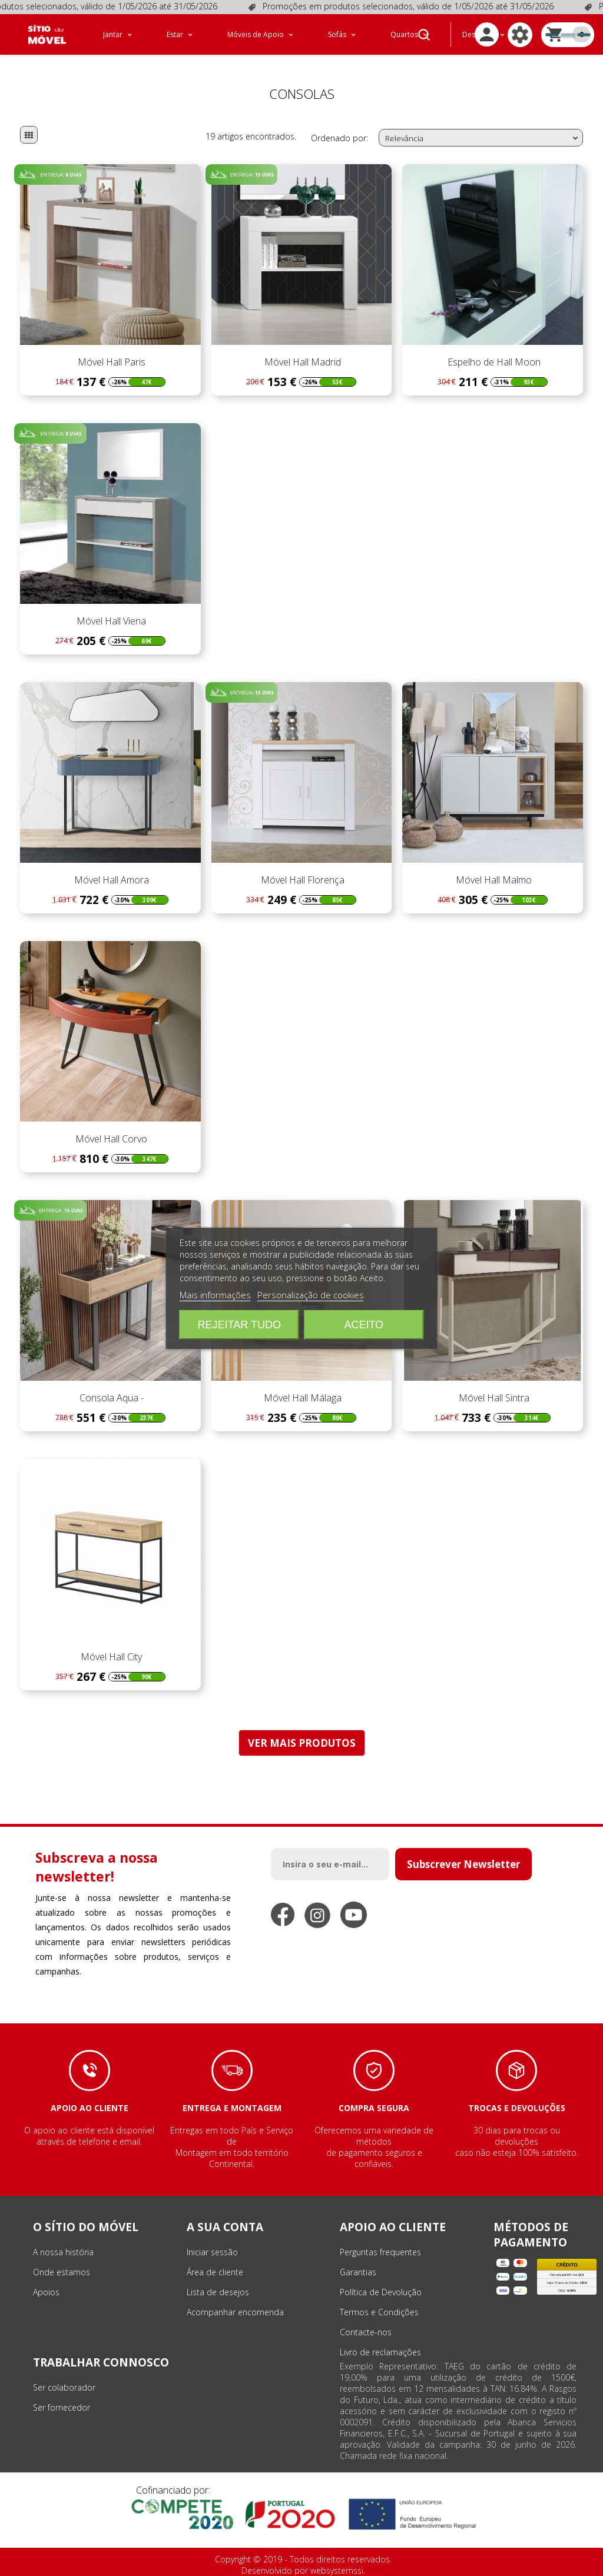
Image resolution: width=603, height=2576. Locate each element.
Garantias (358, 2272)
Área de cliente (215, 2272)
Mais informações (215, 1295)
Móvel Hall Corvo (110, 1138)
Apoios (46, 2292)
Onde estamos (61, 2272)
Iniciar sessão (212, 2252)
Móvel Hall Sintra (492, 1397)
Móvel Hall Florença (301, 879)
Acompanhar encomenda (235, 2312)
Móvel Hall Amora (110, 879)
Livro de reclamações (380, 2352)
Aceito (363, 1325)
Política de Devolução (381, 2292)
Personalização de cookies (310, 1295)
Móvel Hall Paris (110, 361)
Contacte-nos (366, 2332)
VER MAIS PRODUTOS (302, 1743)
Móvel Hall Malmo (492, 879)
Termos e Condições (379, 2312)
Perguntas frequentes (380, 2252)
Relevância (482, 138)
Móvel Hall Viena (110, 620)
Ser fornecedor (61, 2407)
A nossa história (63, 2252)
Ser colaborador (64, 2387)
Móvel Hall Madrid (301, 361)
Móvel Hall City (110, 1656)
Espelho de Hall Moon (493, 361)
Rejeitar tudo (239, 1325)
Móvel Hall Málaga (301, 1397)
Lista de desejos (218, 2292)
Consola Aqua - (110, 1397)
